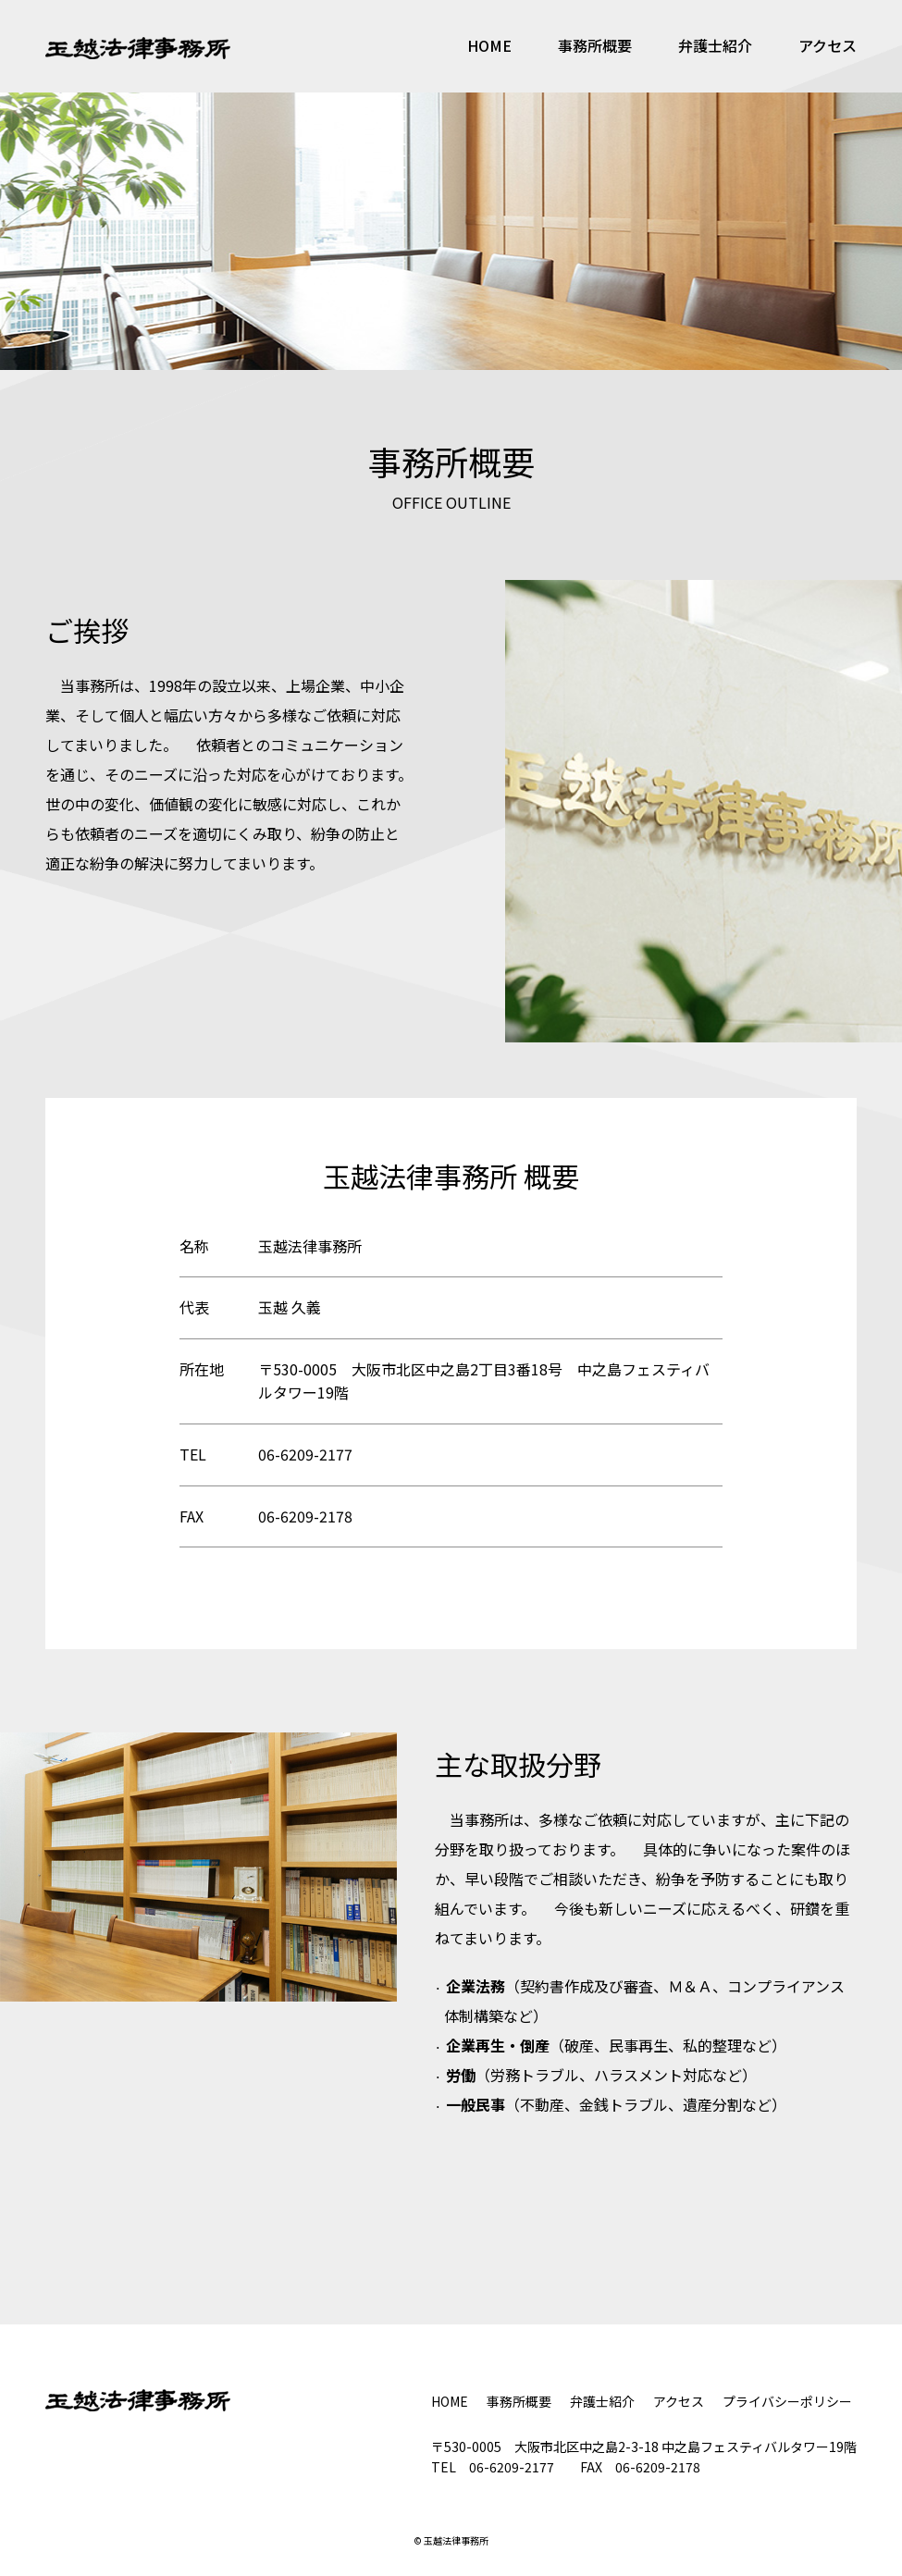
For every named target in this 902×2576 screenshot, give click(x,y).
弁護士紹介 (715, 45)
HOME (489, 45)
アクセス (827, 45)
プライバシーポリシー (787, 2401)
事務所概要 (595, 45)
